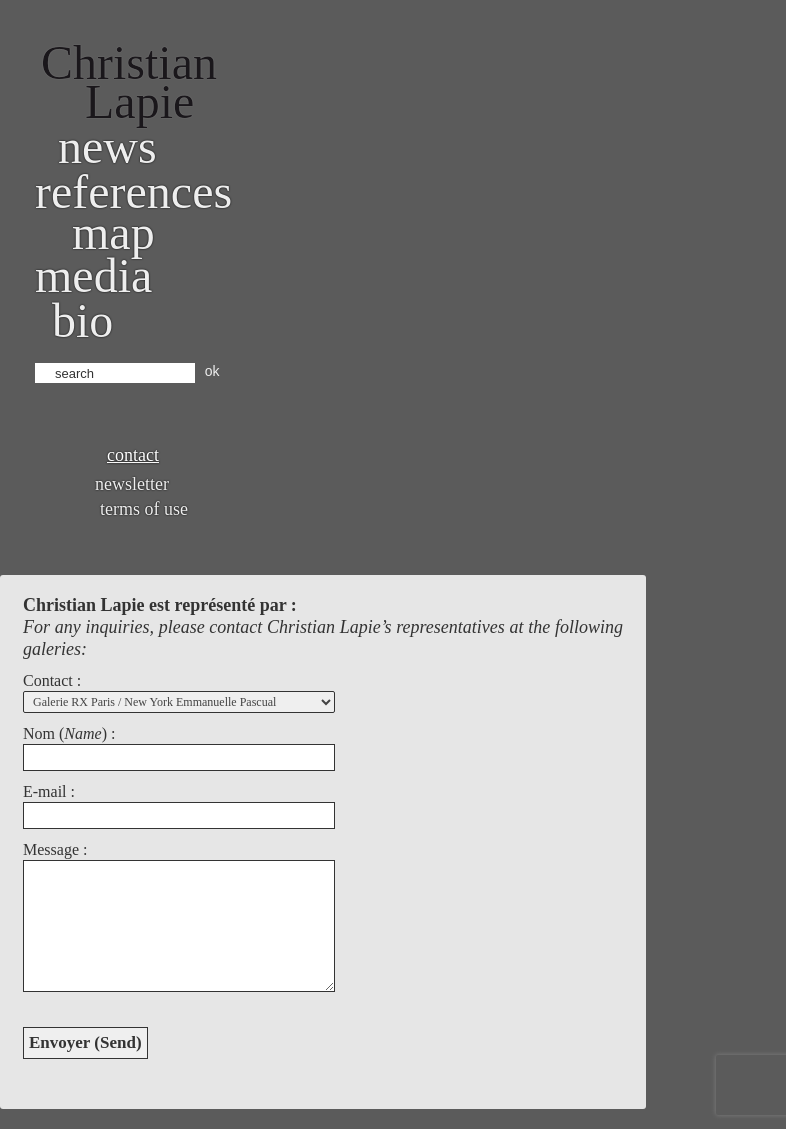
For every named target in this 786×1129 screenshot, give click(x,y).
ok (212, 371)
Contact (133, 455)
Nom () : (69, 733)
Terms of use (144, 509)
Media (93, 275)
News (107, 146)
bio (82, 320)
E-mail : (49, 791)
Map (113, 232)
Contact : (52, 680)
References (133, 191)
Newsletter (132, 484)
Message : (55, 849)
